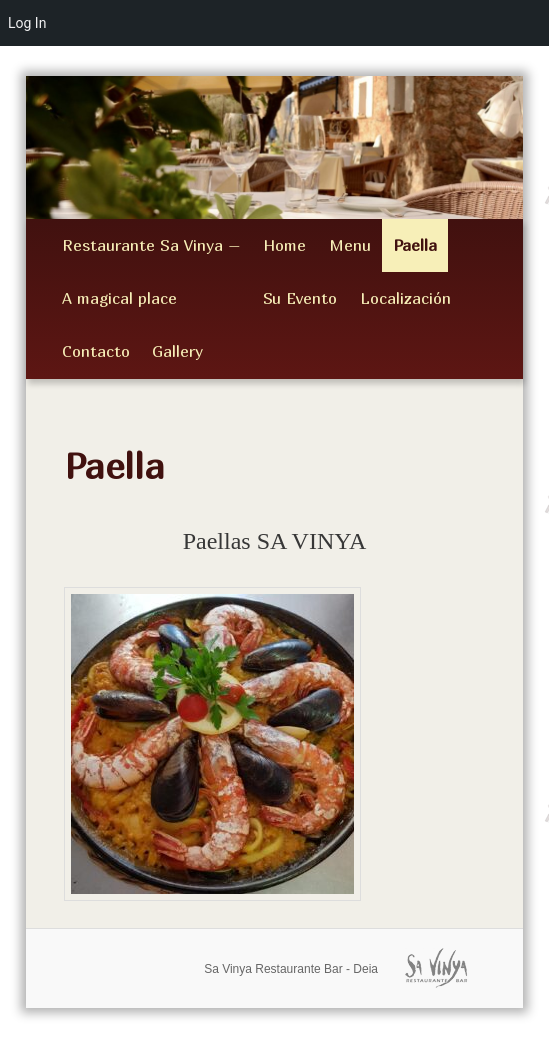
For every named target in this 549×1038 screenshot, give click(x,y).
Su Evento (300, 298)
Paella (415, 245)
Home (284, 245)
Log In (27, 23)
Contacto (96, 351)
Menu (350, 245)
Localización (405, 298)
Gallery (177, 351)
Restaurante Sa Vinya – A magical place (151, 271)
